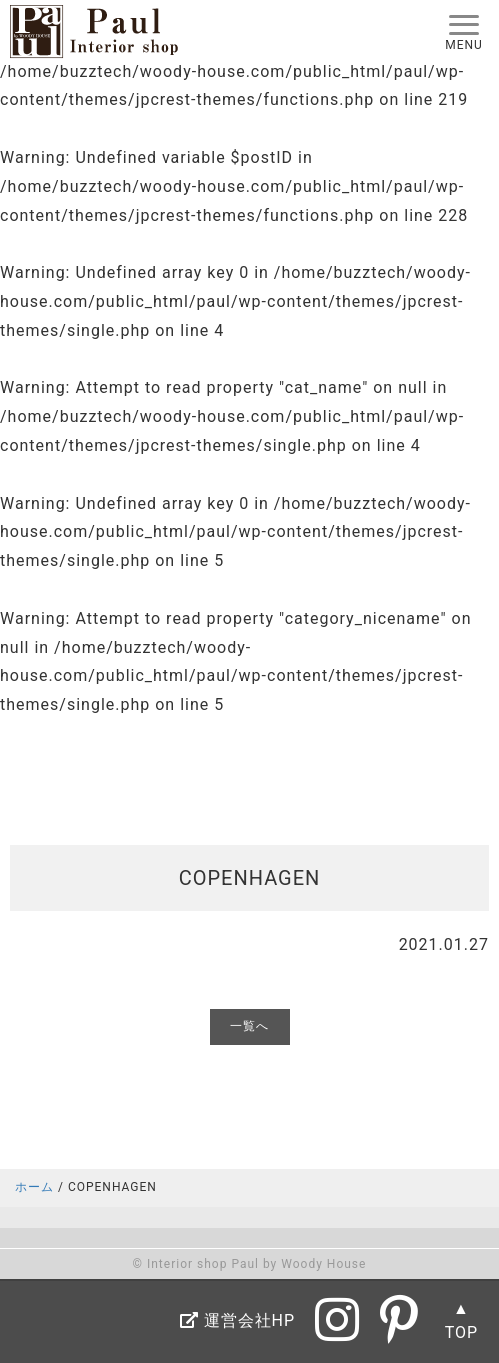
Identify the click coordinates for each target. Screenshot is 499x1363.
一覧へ (249, 1026)
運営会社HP (237, 1320)
